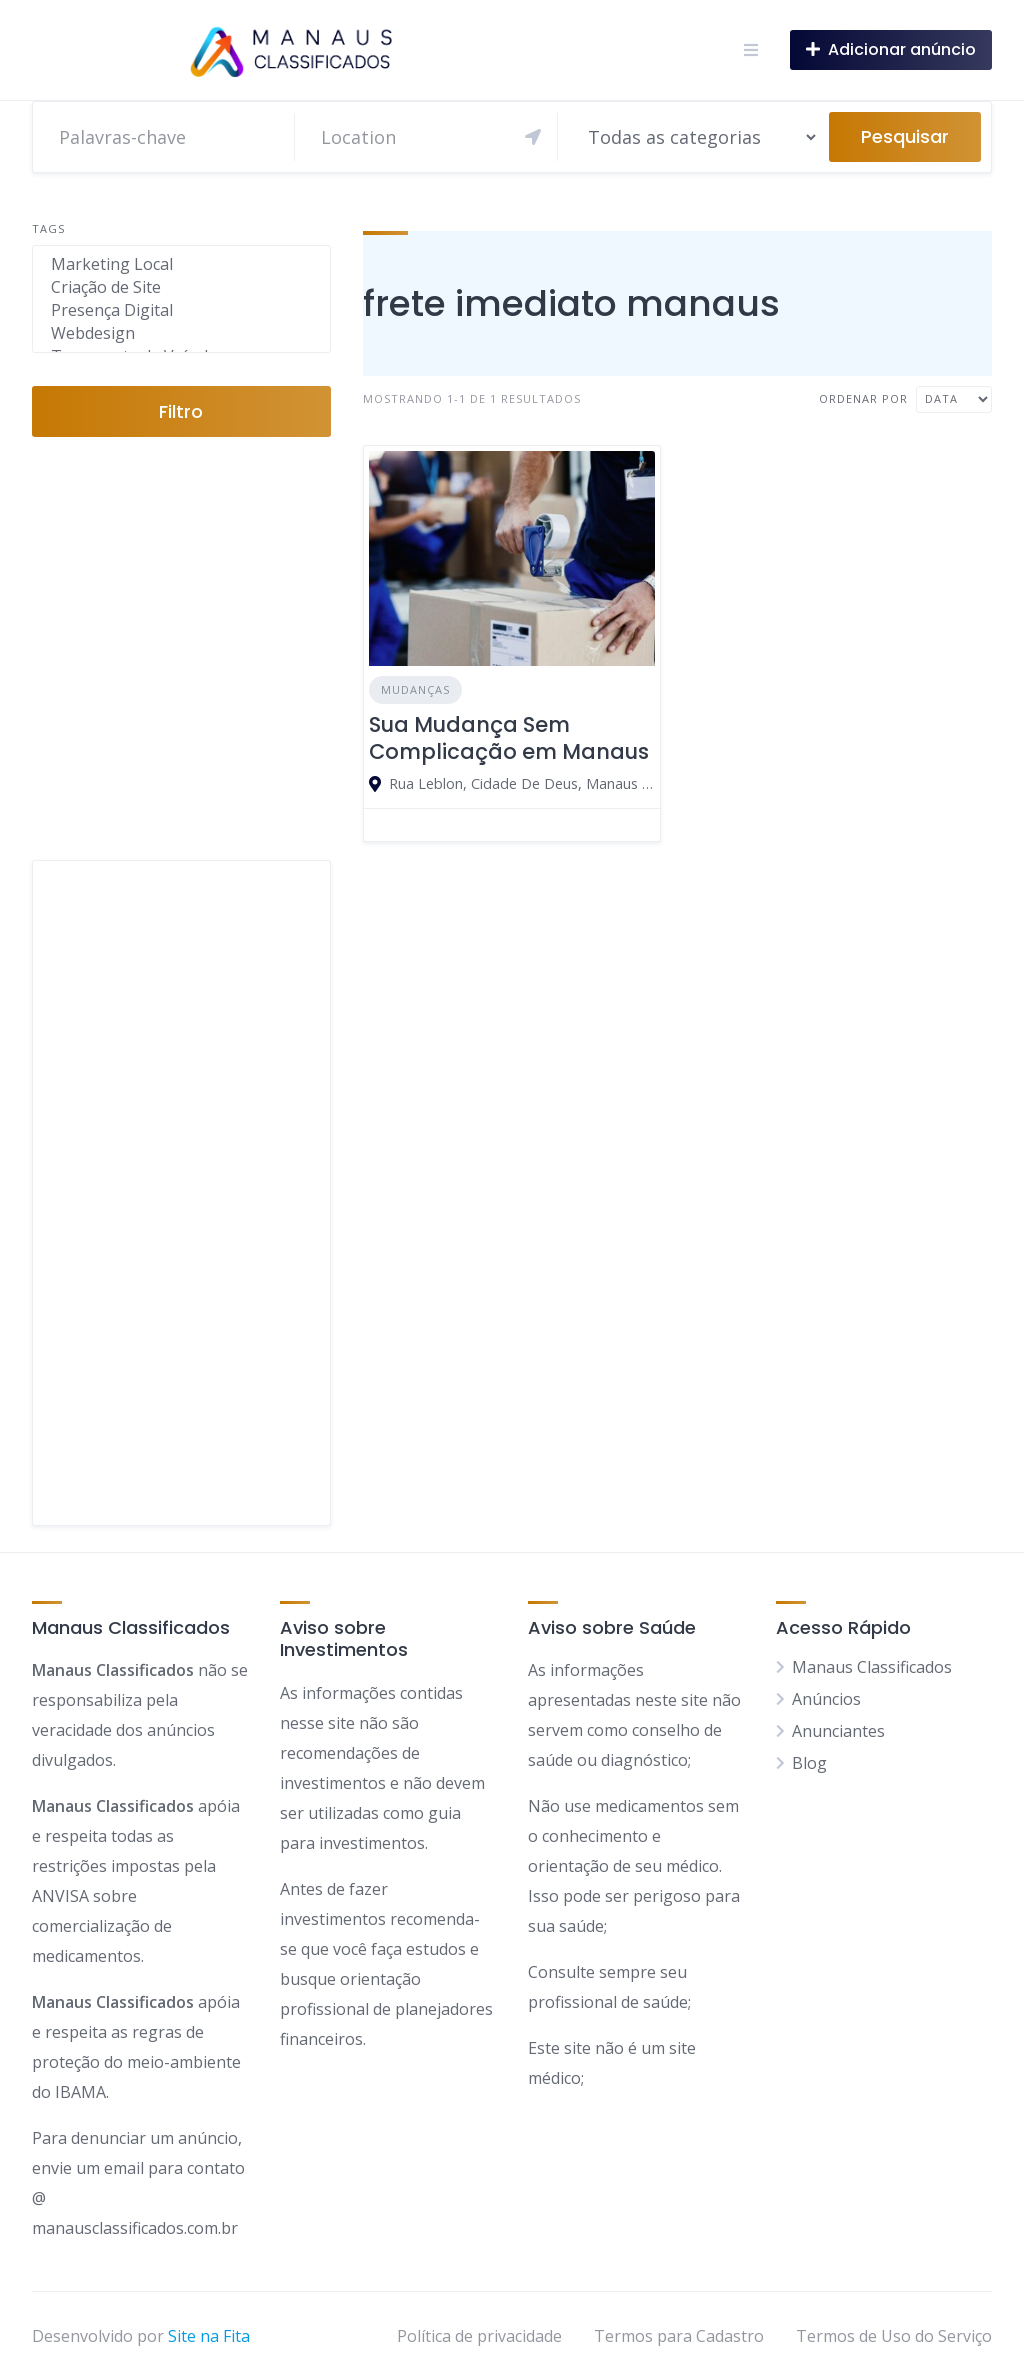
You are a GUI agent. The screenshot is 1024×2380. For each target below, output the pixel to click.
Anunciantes (838, 1731)
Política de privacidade (479, 2336)
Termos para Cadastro (679, 2336)
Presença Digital (181, 310)
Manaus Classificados (872, 1667)
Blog (809, 1763)
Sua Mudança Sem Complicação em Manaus (509, 737)
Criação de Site (181, 287)
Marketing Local (181, 264)
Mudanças (415, 689)
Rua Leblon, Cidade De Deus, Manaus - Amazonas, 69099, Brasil (522, 783)
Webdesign (181, 333)
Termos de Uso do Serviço (894, 2336)
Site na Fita (209, 2336)
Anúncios (826, 1699)
